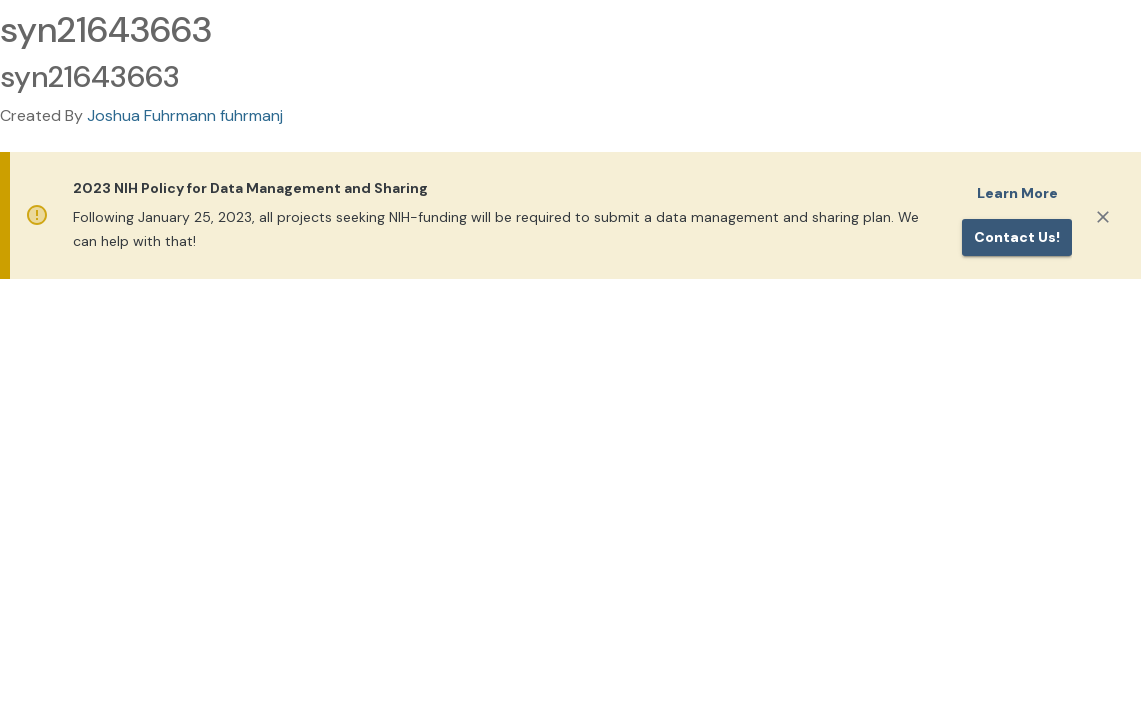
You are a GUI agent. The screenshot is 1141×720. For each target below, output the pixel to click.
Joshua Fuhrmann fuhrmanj (185, 115)
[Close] (1103, 217)
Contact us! (1017, 237)
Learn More (1017, 193)
